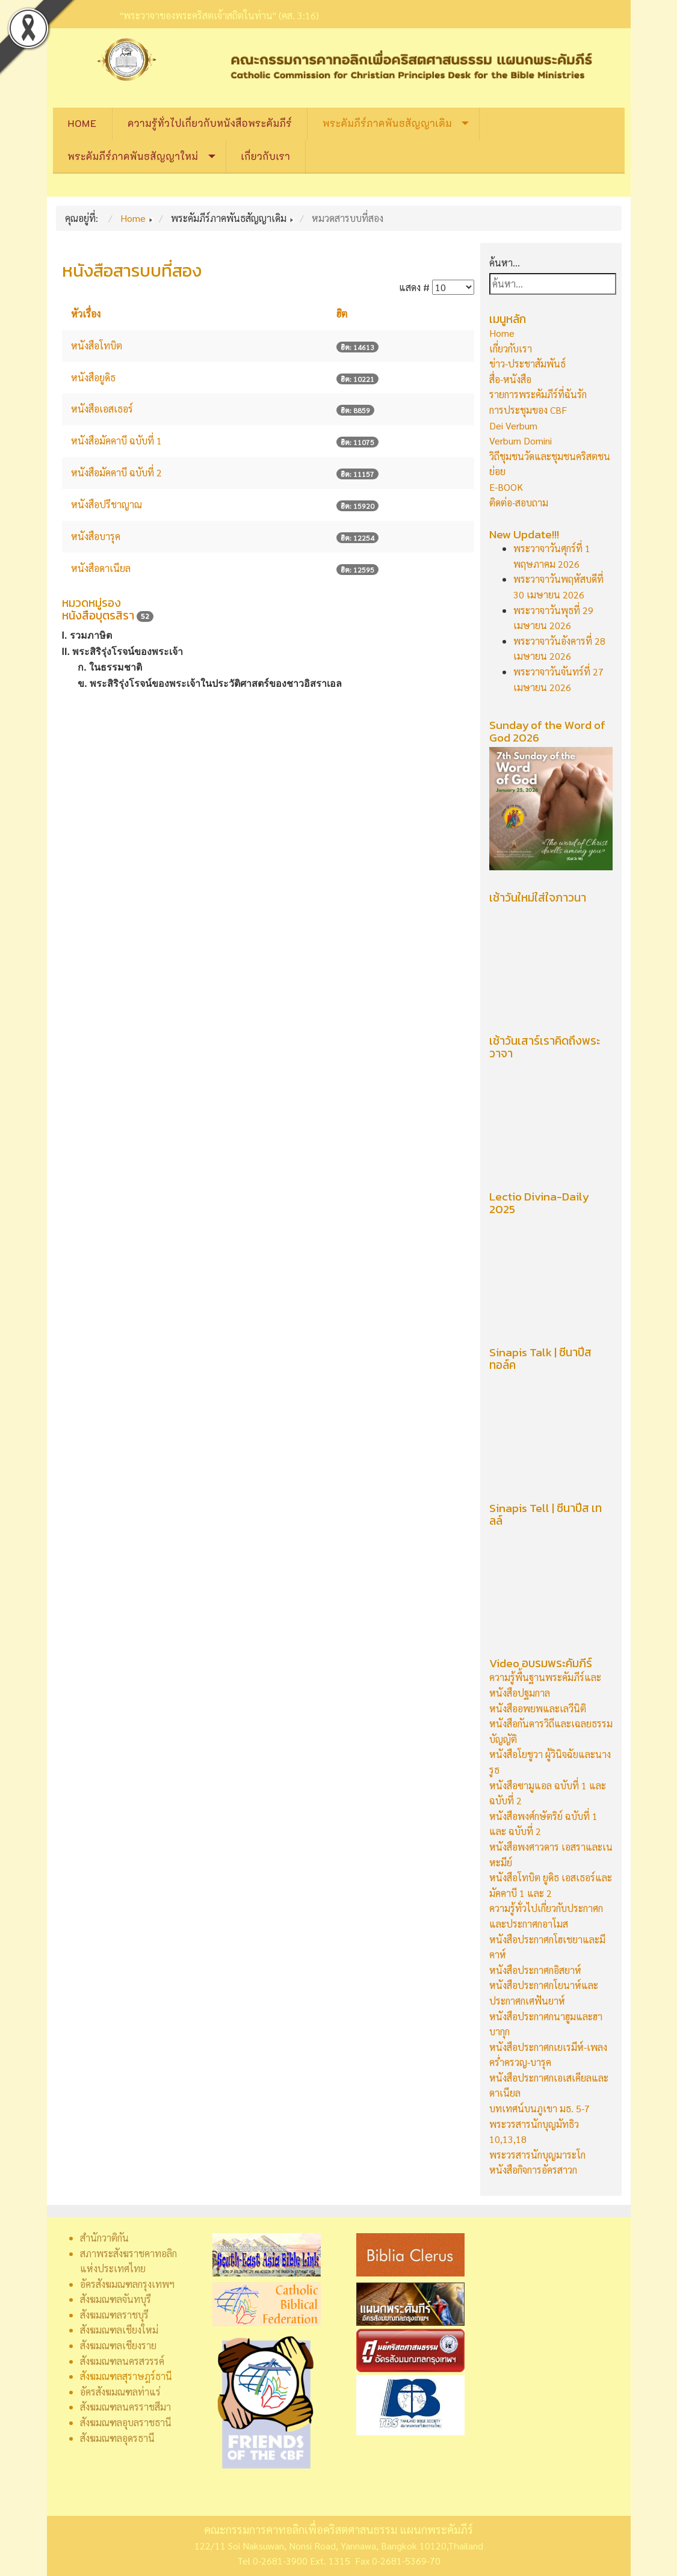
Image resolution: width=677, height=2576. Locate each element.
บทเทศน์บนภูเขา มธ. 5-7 (539, 2108)
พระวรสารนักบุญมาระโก (537, 2154)
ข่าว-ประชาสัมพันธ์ (527, 363)
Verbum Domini (520, 440)
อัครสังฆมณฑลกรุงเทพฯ (127, 2284)
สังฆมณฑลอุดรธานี (117, 2438)
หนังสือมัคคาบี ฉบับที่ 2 (116, 472)
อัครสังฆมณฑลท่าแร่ (120, 2391)
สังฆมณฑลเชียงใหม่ (119, 2329)
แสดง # (414, 287)
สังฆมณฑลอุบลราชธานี (126, 2422)
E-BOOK (506, 487)
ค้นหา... (504, 262)
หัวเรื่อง (85, 313)
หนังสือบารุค (95, 536)
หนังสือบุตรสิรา (98, 615)
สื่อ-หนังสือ (510, 379)
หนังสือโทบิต (96, 345)
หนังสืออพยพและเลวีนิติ (537, 1708)
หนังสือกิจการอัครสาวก (533, 2169)
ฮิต (341, 313)
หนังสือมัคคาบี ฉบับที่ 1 (116, 440)
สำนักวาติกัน (104, 2237)
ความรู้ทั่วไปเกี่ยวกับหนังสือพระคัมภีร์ (210, 123)
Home (82, 123)
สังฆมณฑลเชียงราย (118, 2345)
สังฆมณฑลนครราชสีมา (125, 2406)
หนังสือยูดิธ (93, 377)
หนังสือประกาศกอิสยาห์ (535, 1970)
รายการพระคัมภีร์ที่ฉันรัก (538, 394)
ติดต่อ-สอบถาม (518, 502)
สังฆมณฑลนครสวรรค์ (122, 2361)
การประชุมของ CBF (528, 410)
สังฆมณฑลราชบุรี (114, 2314)
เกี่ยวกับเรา (266, 156)
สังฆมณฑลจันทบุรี (115, 2299)
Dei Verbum (513, 425)
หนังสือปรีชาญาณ (106, 504)
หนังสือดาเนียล (101, 568)
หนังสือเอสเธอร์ (102, 408)
